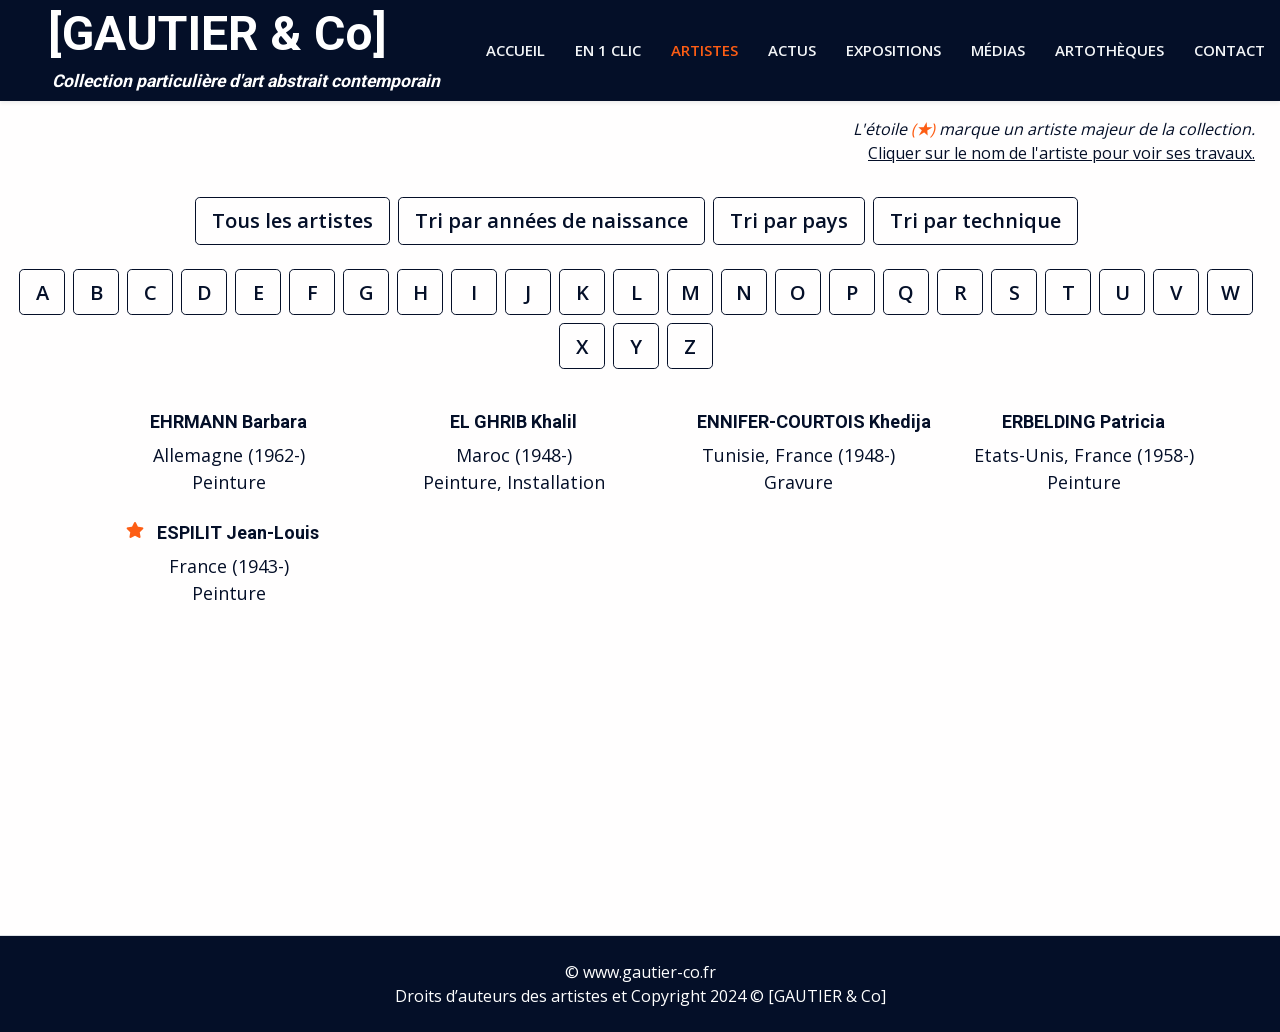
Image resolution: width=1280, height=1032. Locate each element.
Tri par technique (975, 220)
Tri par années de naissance (551, 220)
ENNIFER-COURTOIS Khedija (814, 421)
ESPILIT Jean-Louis (238, 532)
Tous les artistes (292, 220)
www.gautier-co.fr (649, 972)
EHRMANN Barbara (228, 421)
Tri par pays (789, 220)
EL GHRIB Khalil (513, 421)
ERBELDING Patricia (1083, 421)
